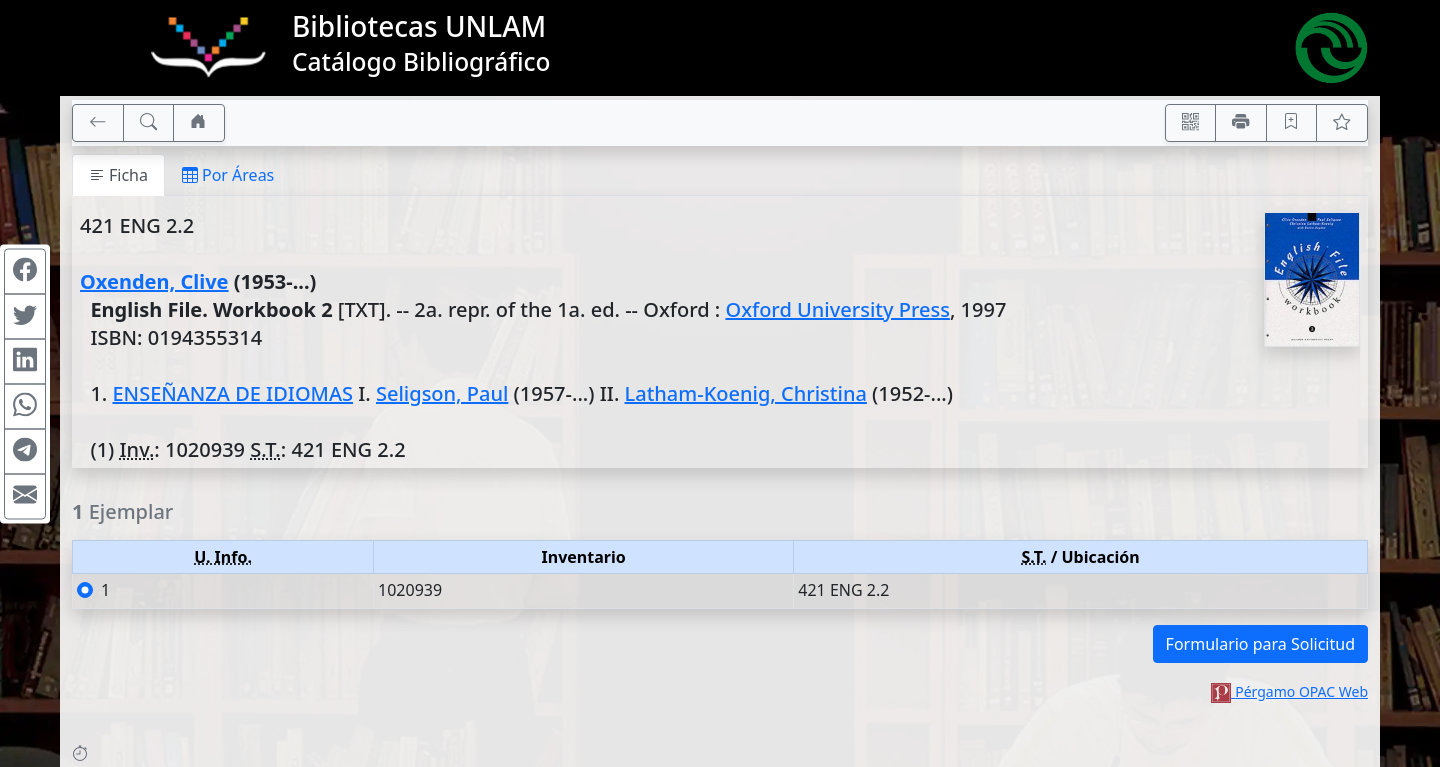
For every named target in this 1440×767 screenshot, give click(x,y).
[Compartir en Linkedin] (25, 361)
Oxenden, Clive (154, 281)
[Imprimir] (1241, 123)
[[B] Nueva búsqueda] (149, 123)
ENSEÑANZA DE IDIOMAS (232, 393)
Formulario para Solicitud (1260, 644)
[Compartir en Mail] (25, 496)
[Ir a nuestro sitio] (199, 123)
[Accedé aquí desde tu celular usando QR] (1191, 123)
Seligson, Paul (442, 393)
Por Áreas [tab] (228, 175)
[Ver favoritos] (1342, 123)
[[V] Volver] (98, 123)
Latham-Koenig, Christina (746, 393)
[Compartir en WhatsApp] (25, 406)
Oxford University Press (837, 309)
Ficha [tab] (118, 175)
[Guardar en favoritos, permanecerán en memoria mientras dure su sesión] (1292, 123)
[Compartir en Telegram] (25, 451)
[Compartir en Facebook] (25, 271)
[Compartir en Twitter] (25, 316)
